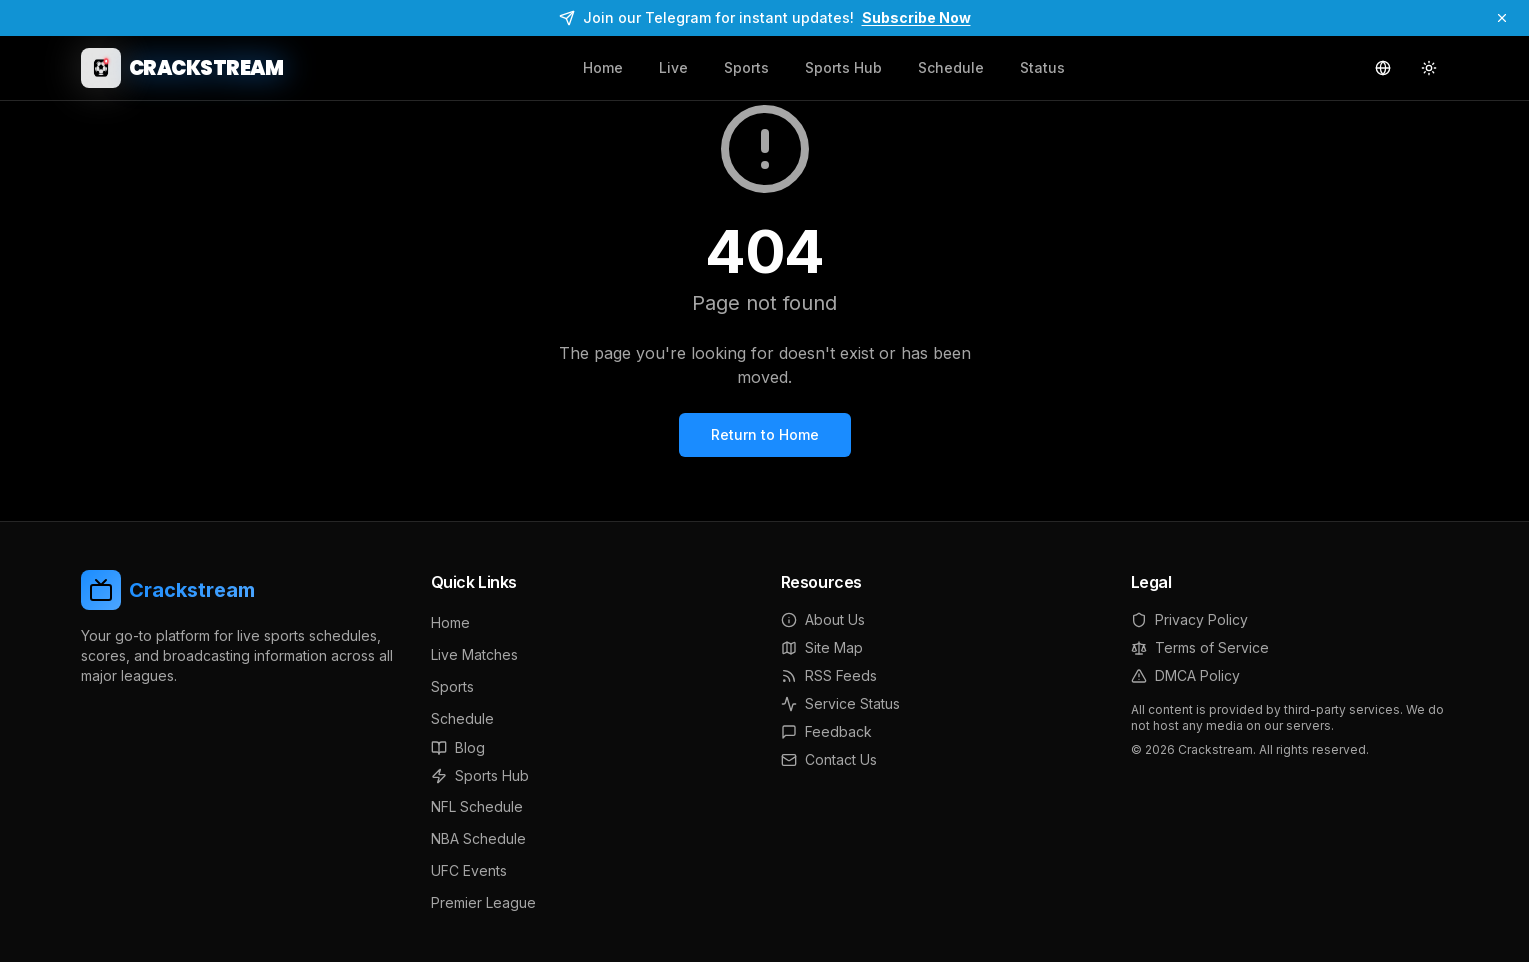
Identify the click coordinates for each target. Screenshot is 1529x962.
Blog (458, 747)
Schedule (951, 67)
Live (673, 67)
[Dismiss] (1502, 18)
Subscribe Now (916, 17)
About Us (823, 619)
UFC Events (469, 870)
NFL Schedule (477, 806)
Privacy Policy (1189, 619)
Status (1042, 67)
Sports (746, 67)
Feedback (826, 731)
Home (603, 67)
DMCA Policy (1185, 675)
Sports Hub (843, 67)
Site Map (822, 647)
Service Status (840, 703)
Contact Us (829, 759)
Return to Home (765, 434)
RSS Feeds (829, 675)
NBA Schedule (478, 838)
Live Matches (474, 654)
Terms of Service (1200, 647)
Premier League (483, 902)
